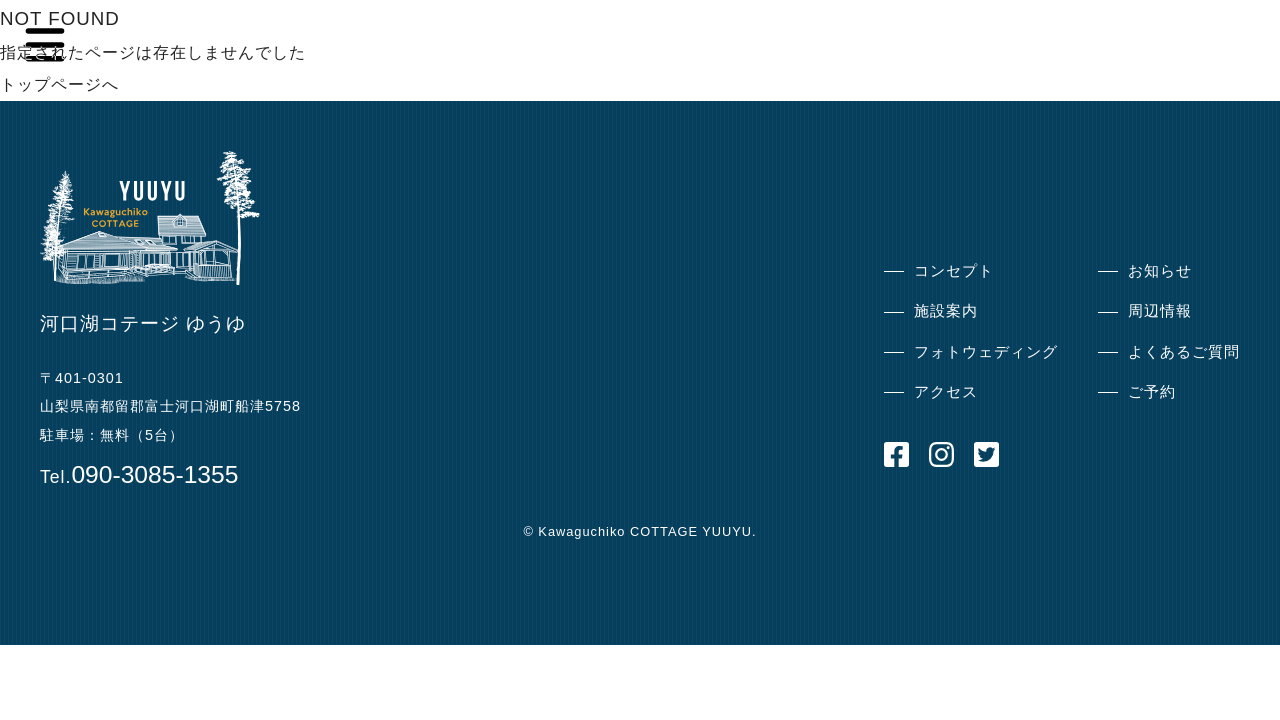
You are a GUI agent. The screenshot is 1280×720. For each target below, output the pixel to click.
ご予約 (1152, 391)
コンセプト (954, 270)
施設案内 (946, 310)
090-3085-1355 (154, 474)
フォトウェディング (986, 351)
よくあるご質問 (1184, 351)
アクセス (946, 391)
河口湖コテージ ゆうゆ (143, 323)
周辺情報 (1160, 310)
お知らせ (1160, 270)
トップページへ (59, 84)
